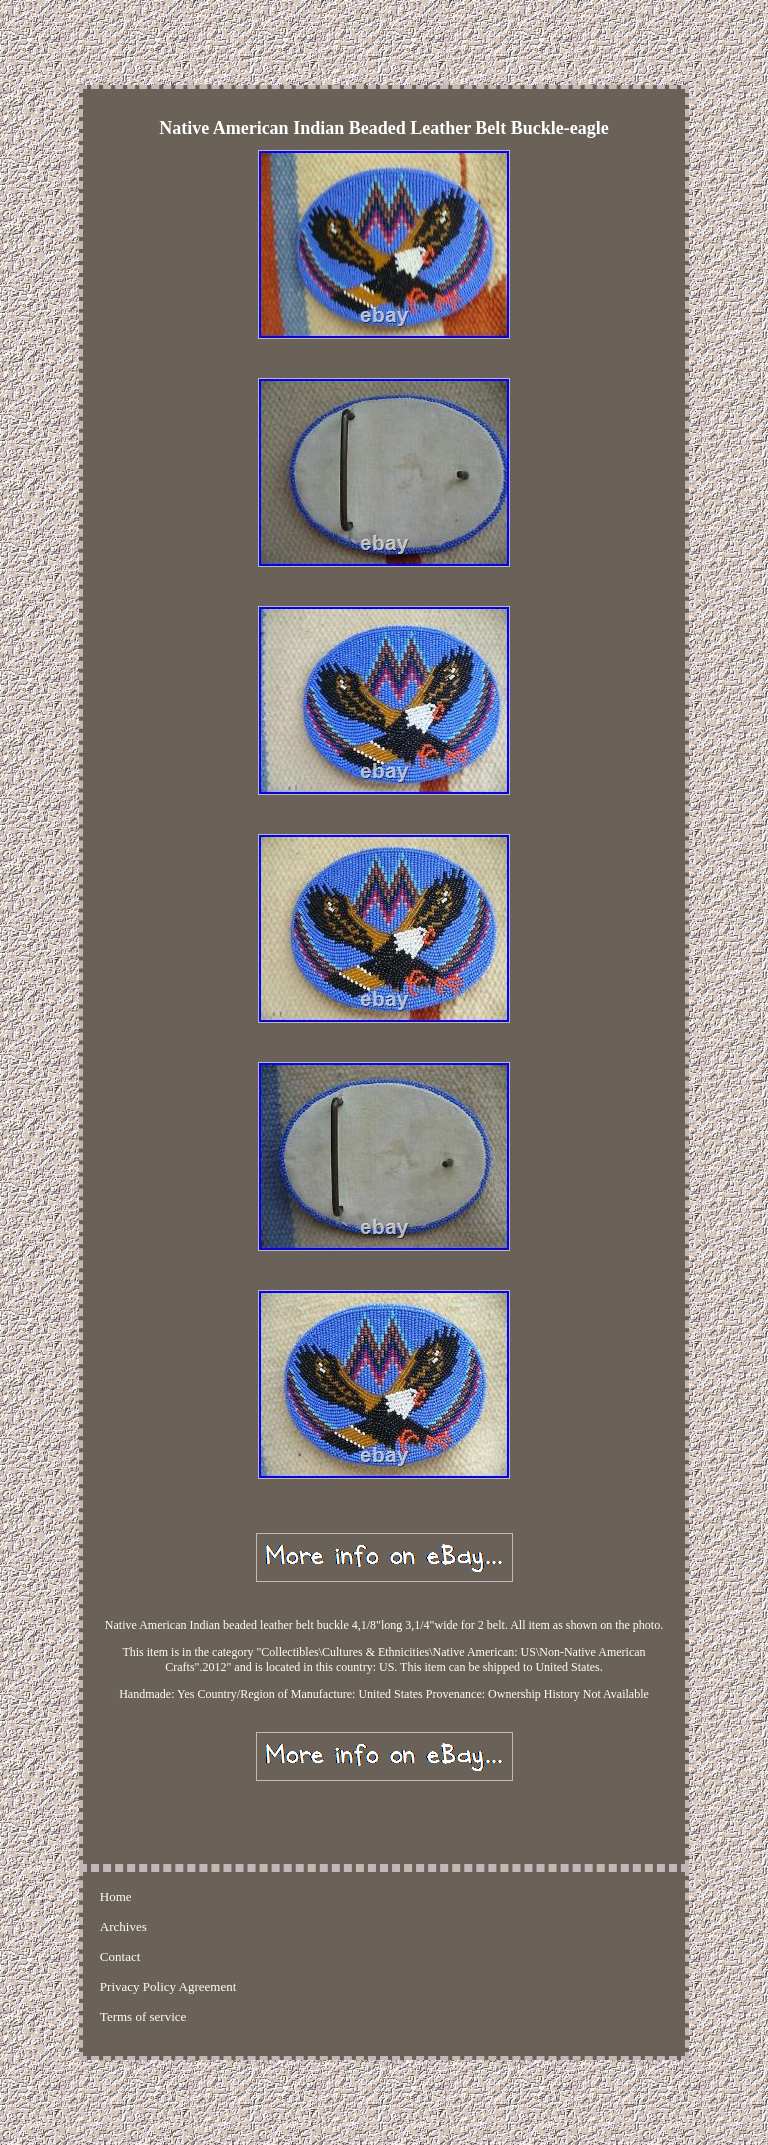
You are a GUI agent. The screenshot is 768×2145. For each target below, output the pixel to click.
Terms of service (143, 2016)
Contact (120, 1956)
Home (116, 1896)
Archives (123, 1926)
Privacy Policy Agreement (168, 1986)
